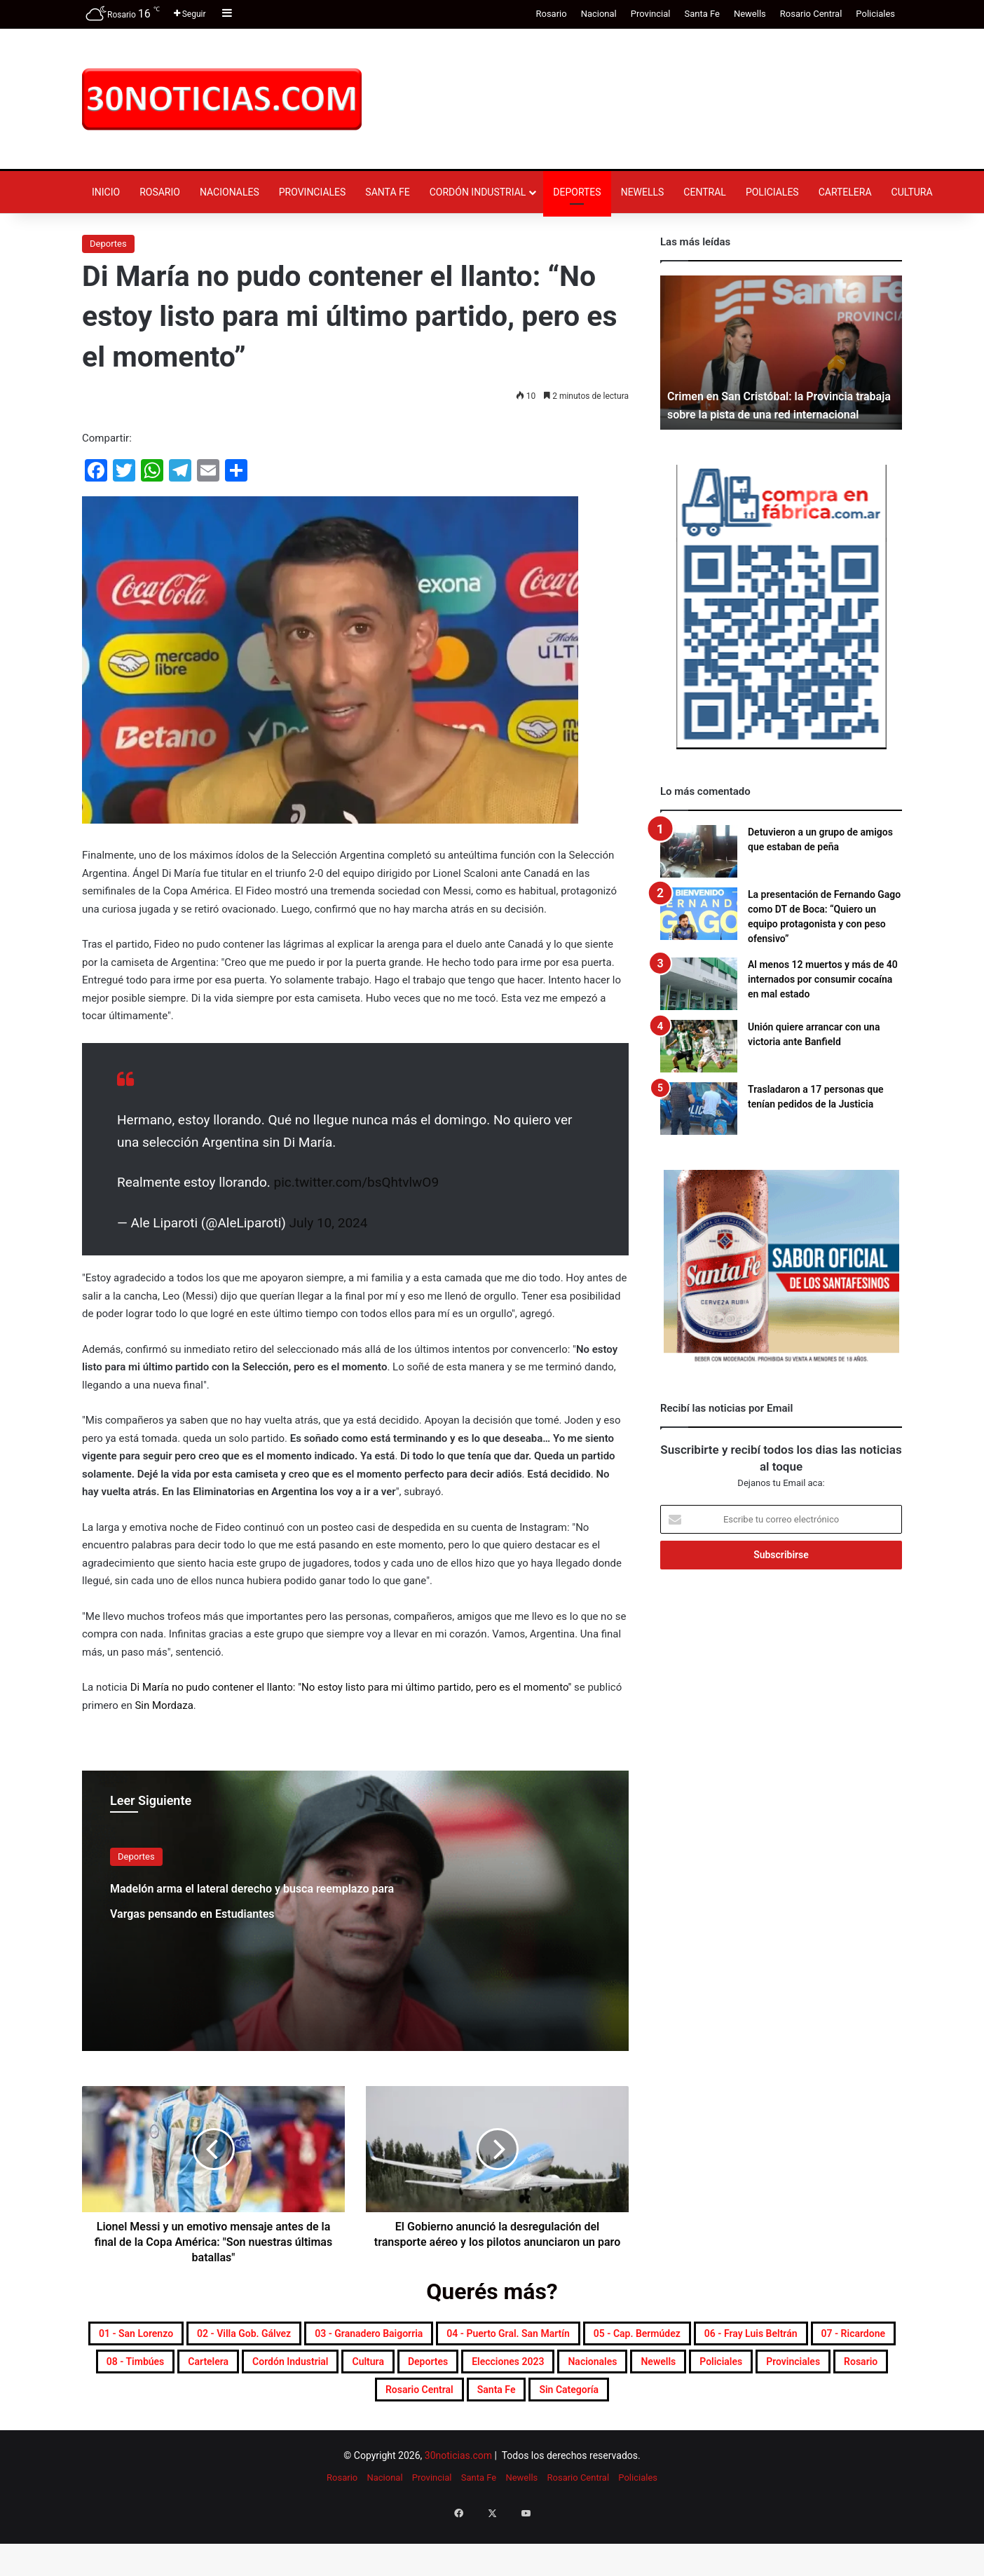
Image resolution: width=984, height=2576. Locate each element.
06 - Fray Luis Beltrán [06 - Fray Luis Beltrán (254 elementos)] (342, 2370)
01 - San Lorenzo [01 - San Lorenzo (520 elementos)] (218, 2336)
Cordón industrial (478, 192)
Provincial (651, 13)
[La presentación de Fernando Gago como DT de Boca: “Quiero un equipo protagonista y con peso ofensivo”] (698, 913)
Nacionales (229, 192)
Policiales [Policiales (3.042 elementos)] (634, 2403)
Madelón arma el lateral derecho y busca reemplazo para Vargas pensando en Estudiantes (239, 1923)
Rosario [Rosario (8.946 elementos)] (822, 2403)
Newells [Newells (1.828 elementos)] (551, 2403)
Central (704, 192)
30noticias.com (458, 2506)
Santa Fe (701, 13)
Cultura (912, 192)
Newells (750, 13)
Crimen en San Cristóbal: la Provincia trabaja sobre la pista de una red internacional (771, 396)
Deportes (577, 192)
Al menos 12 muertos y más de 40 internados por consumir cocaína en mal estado (823, 979)
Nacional (599, 13)
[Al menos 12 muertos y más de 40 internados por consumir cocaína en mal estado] (698, 984)
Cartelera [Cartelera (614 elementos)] (696, 2370)
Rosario (550, 13)
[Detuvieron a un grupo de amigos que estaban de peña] (698, 851)
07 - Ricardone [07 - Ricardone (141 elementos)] (482, 2370)
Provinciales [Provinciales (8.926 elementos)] (731, 2403)
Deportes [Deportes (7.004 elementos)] (239, 2403)
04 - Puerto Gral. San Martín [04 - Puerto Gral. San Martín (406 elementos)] (731, 2336)
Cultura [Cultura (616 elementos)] (160, 2403)
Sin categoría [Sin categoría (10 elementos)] (596, 2437)
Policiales (875, 13)
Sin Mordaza (164, 1705)
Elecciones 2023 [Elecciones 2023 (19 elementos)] (348, 2403)
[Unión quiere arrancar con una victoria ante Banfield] (698, 1046)
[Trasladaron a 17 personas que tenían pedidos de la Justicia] (698, 1108)
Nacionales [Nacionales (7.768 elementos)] (463, 2403)
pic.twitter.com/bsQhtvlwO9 (356, 1182)
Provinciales (312, 192)
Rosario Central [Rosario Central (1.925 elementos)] (394, 2437)
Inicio (106, 192)
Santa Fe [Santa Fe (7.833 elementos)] (498, 2437)
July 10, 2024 (328, 1223)
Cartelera (845, 192)
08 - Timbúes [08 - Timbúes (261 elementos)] (597, 2370)
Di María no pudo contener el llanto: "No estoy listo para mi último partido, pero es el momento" (351, 1687)
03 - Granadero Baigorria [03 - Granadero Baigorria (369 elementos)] (538, 2336)
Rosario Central (811, 13)
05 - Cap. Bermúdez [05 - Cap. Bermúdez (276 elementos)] (185, 2370)
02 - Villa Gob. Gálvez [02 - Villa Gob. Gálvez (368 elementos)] (366, 2336)
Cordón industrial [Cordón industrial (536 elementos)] (807, 2370)
